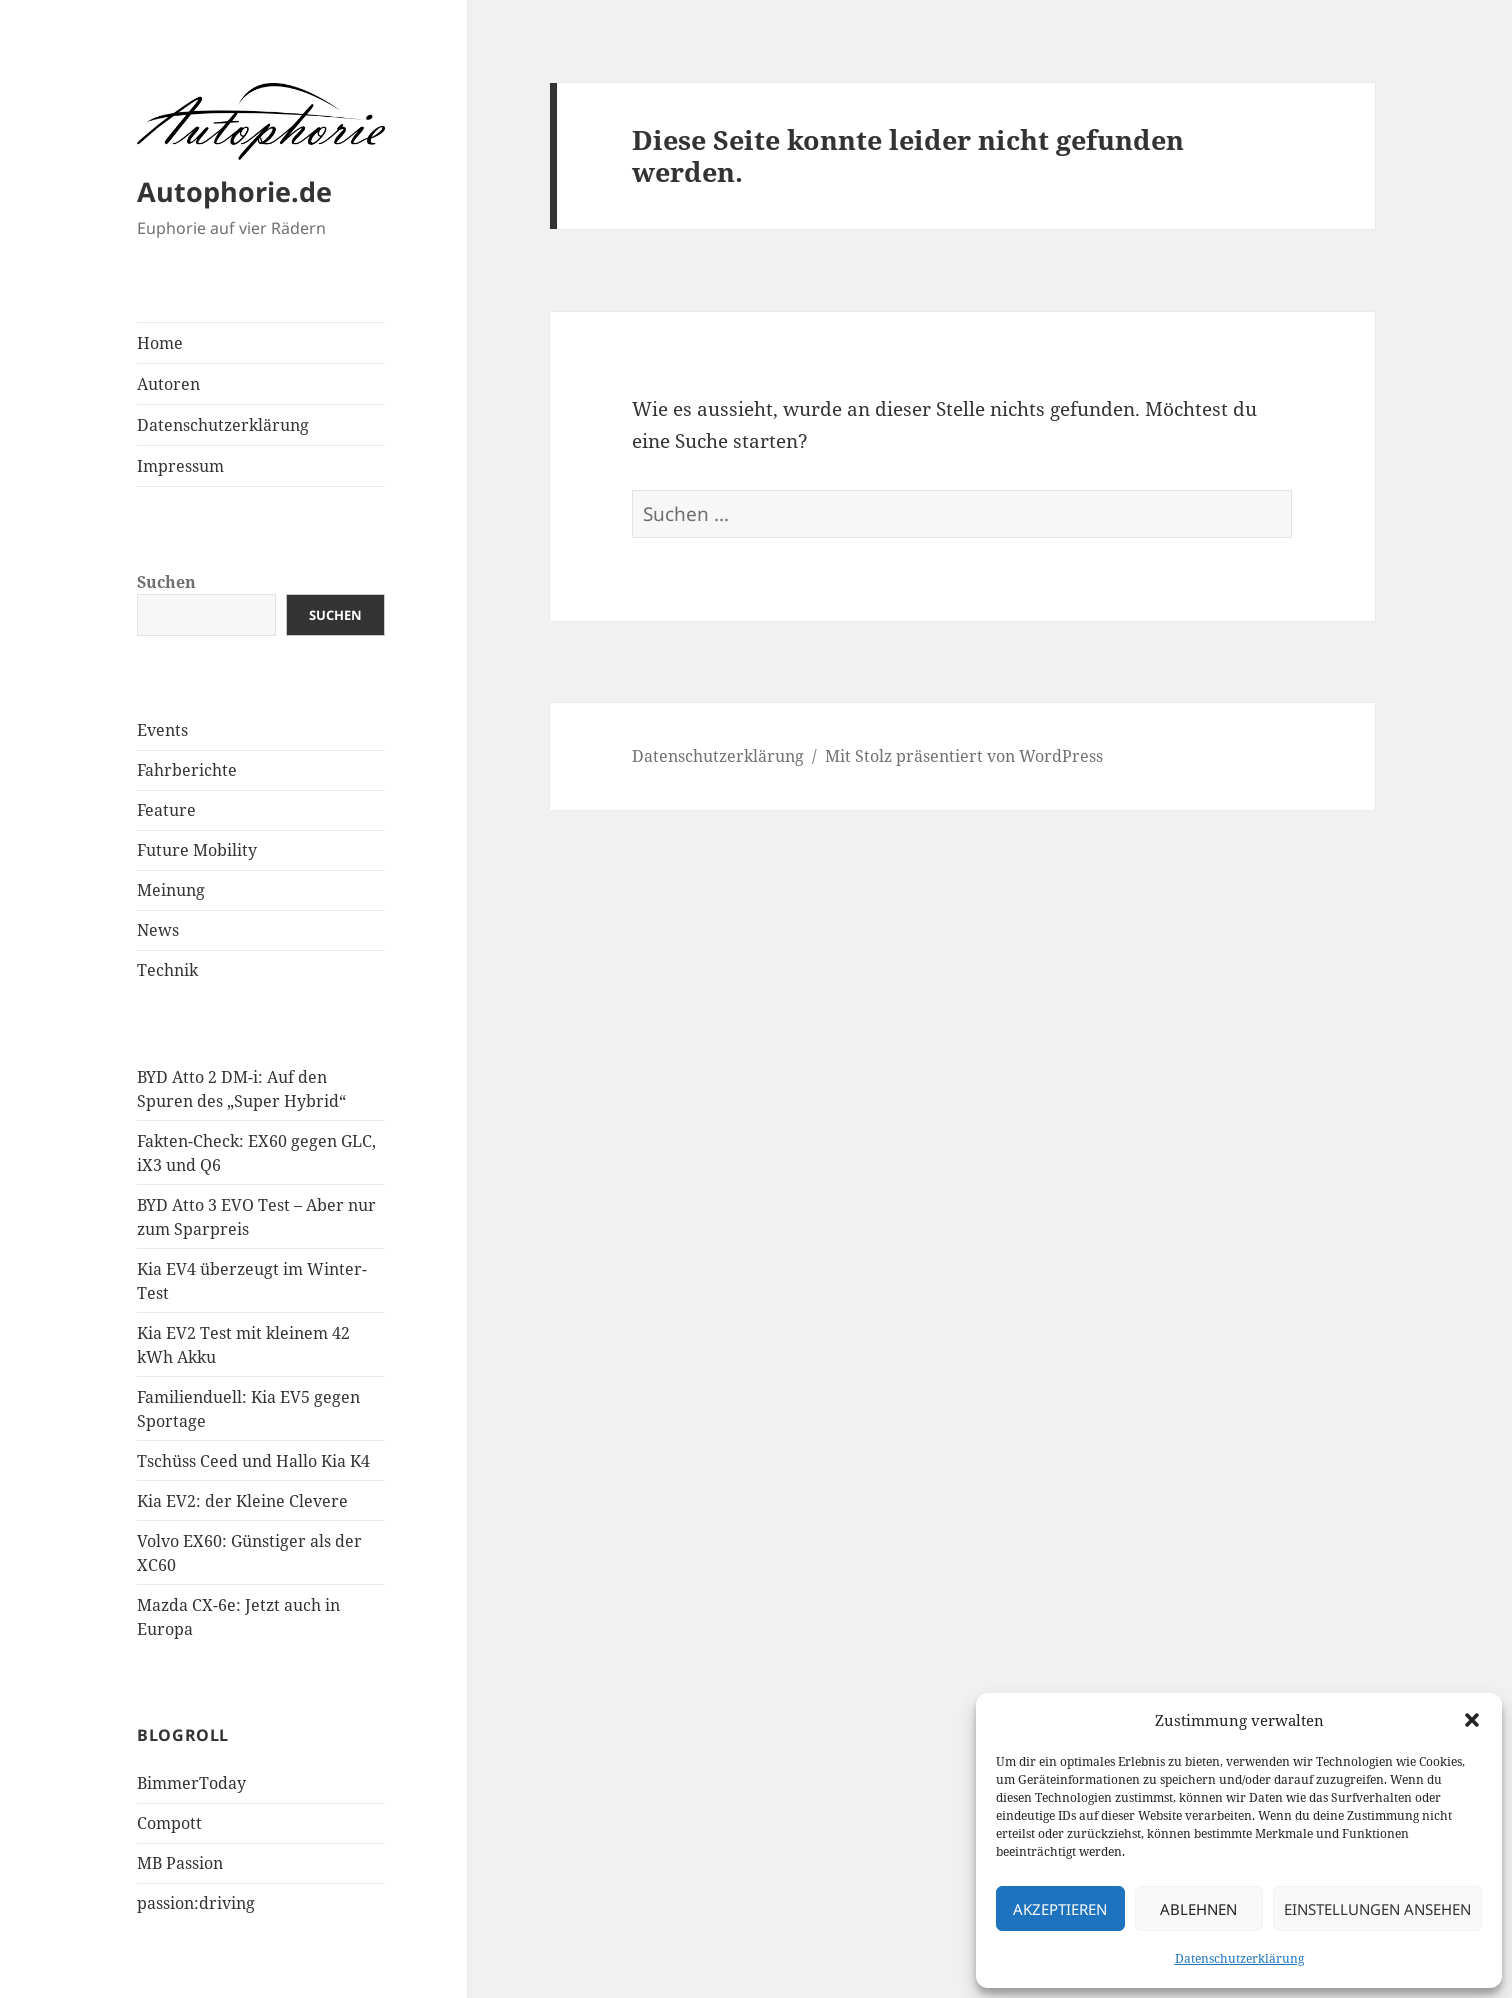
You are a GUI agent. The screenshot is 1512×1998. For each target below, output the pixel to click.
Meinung (171, 890)
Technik (167, 970)
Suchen (166, 582)
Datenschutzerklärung (1239, 1958)
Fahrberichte (187, 770)
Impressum (180, 466)
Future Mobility (197, 850)
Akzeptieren (1060, 1909)
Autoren (168, 384)
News (158, 930)
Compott (169, 1823)
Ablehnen (1198, 1909)
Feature (166, 810)
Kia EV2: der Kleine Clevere (242, 1501)
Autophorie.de (234, 191)
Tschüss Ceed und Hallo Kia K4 (253, 1461)
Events (162, 730)
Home (160, 343)
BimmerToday (191, 1783)
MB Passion (180, 1863)
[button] (1472, 1720)
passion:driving (196, 1903)
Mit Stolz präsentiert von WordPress (964, 756)
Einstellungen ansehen (1377, 1909)
